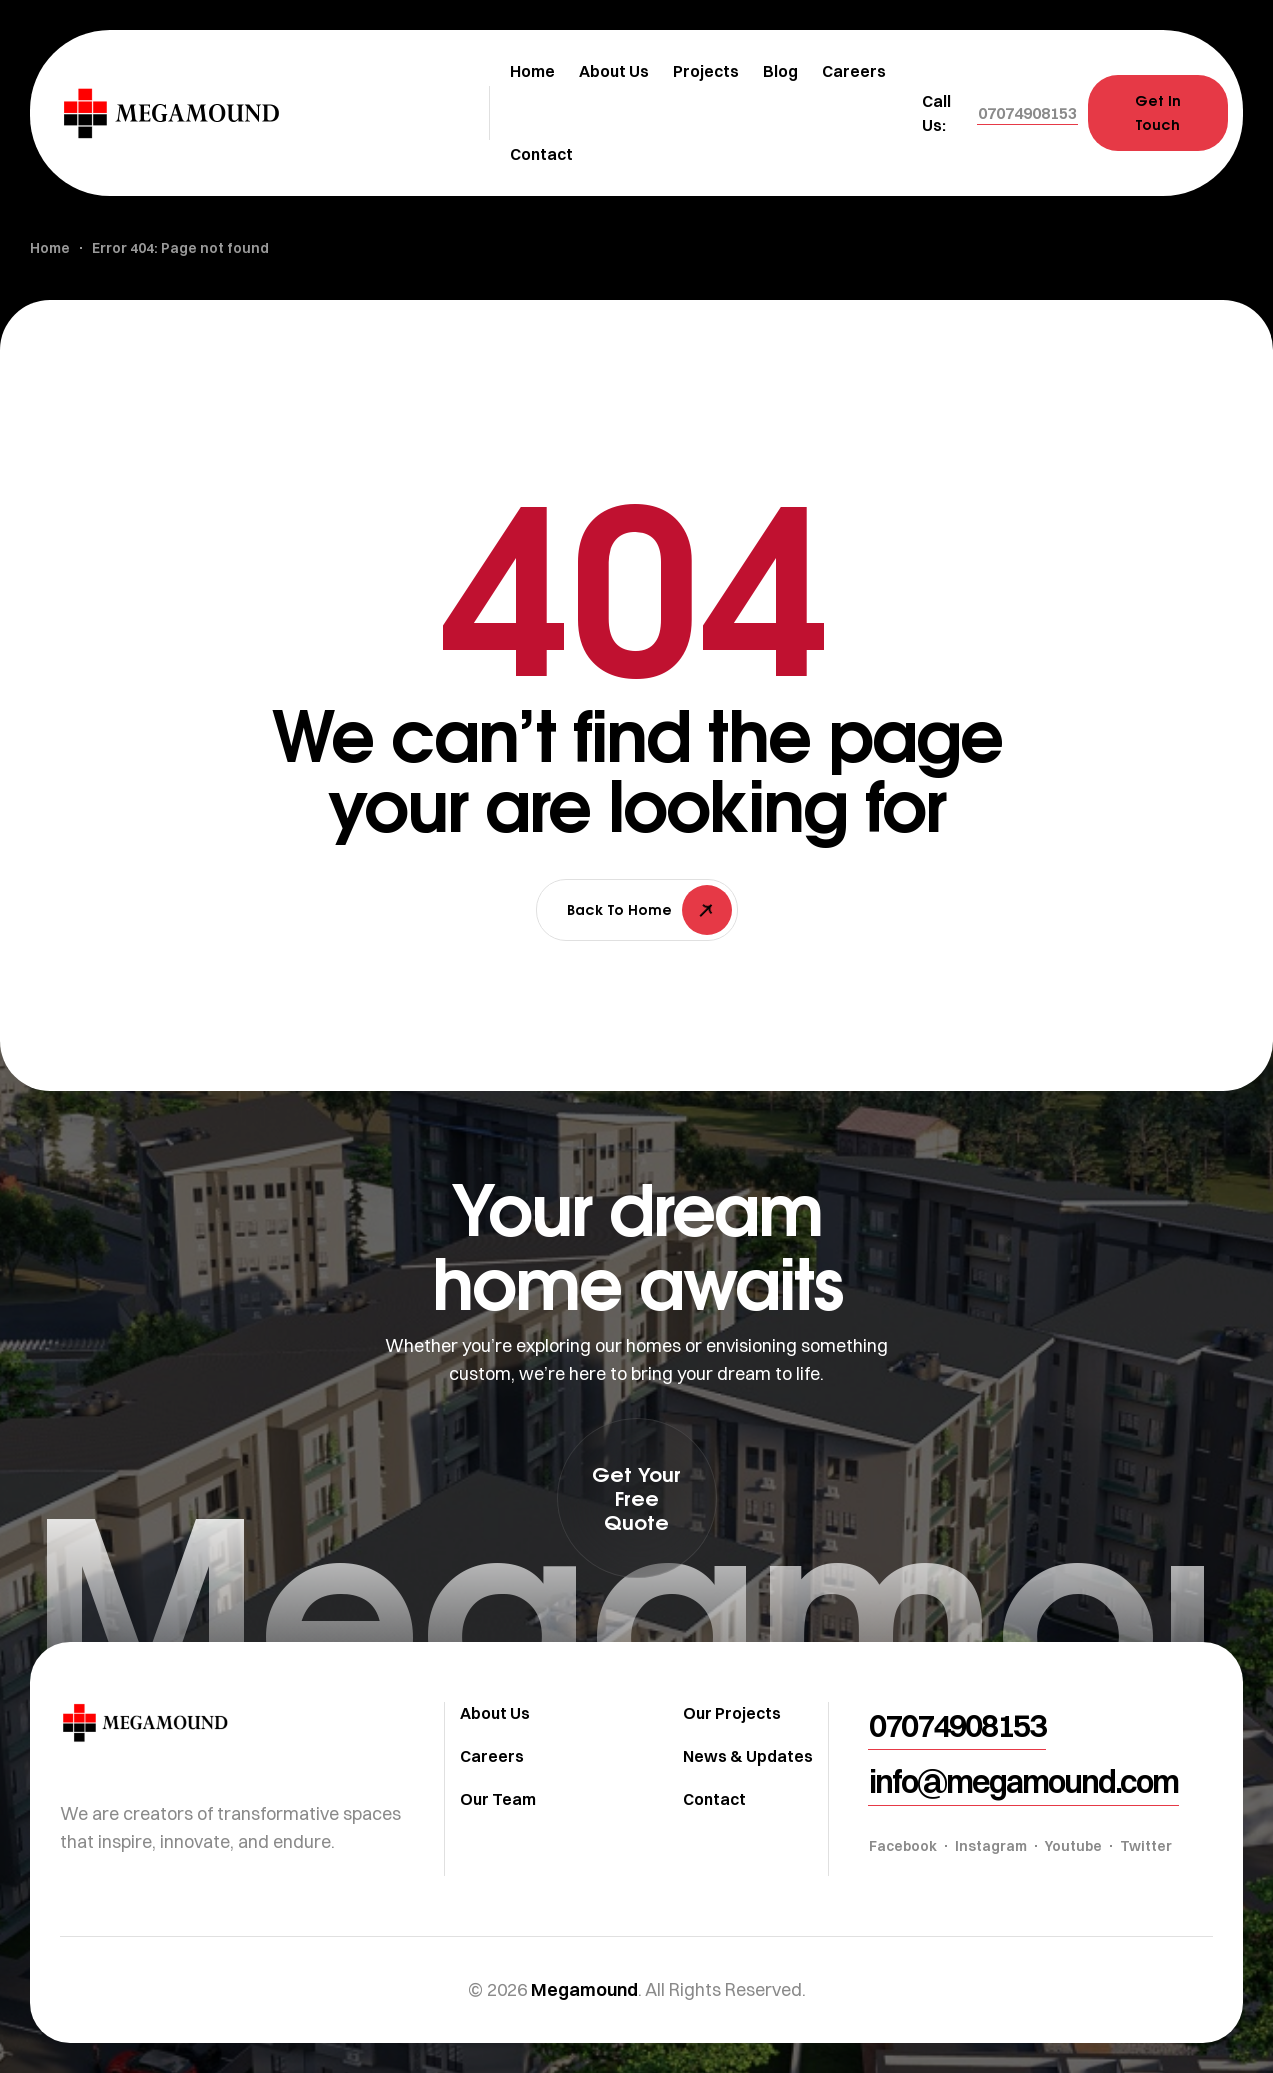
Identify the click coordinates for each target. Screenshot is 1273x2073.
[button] (1027, 113)
